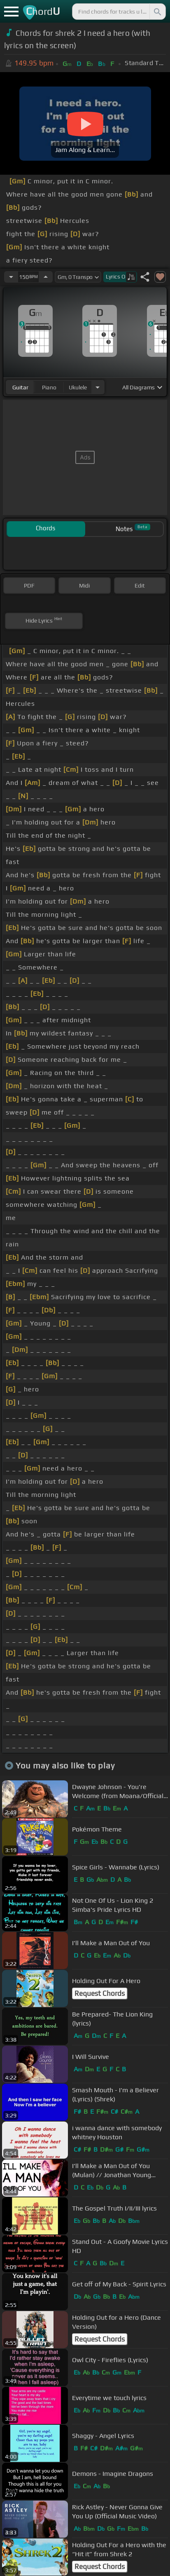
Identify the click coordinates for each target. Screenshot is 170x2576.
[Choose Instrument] (97, 387)
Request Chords (100, 1993)
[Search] (156, 11)
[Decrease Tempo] (11, 277)
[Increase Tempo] (46, 277)
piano (49, 387)
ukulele (78, 387)
